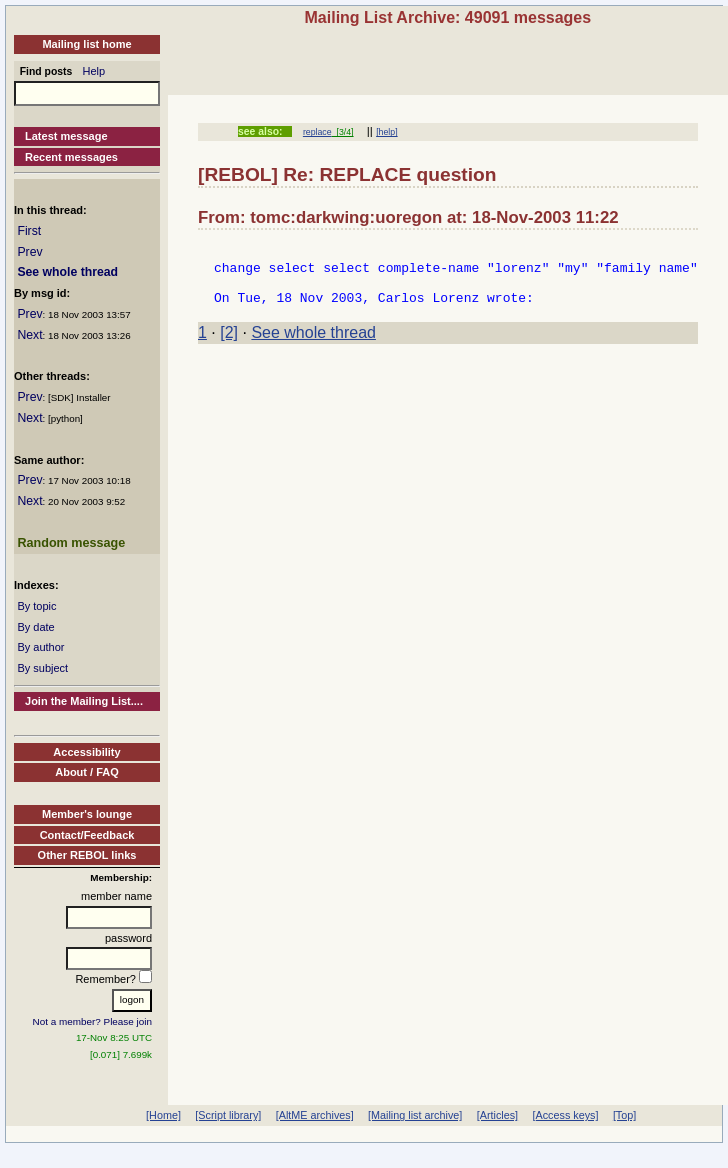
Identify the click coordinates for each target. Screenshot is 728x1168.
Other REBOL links (87, 855)
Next (29, 335)
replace (317, 132)
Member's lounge (87, 814)
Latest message (66, 136)
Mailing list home (86, 44)
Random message (71, 543)
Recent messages (71, 157)
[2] (229, 344)
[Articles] (497, 1115)
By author (40, 647)
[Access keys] (565, 1115)
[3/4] (343, 132)
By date (35, 627)
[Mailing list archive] (415, 1115)
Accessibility (86, 752)
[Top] (624, 1115)
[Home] (163, 1115)
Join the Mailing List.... (84, 701)
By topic (36, 606)
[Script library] (228, 1115)
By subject (42, 668)
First (29, 231)
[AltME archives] (315, 1115)
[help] (386, 132)
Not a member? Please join (93, 1021)
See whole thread (67, 272)
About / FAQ (87, 772)
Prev (29, 252)
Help (94, 71)
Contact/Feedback (87, 835)
